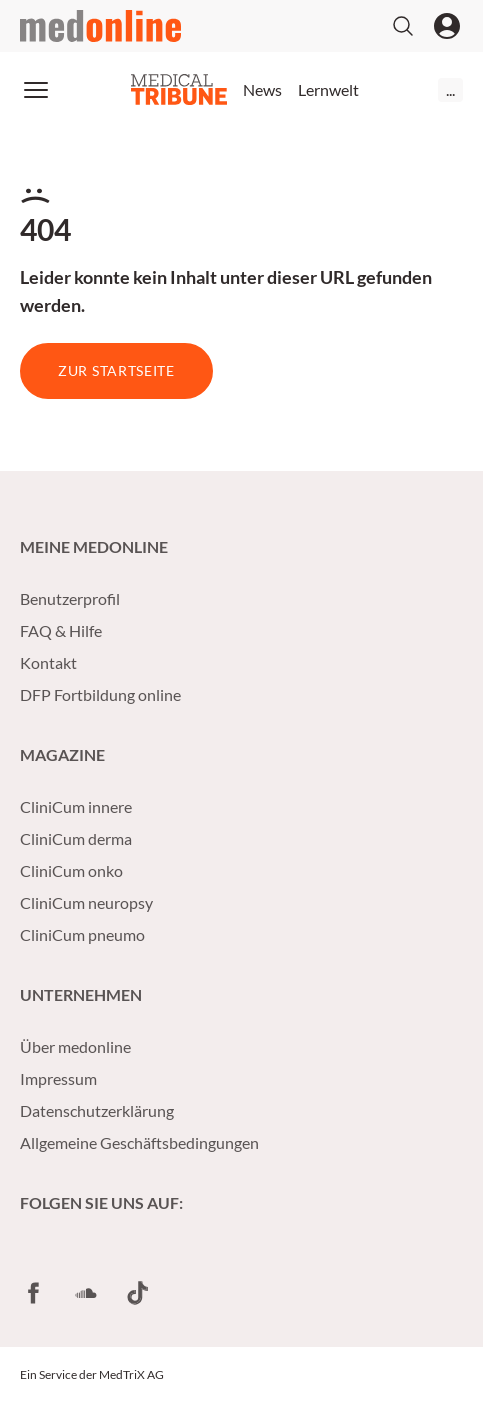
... (450, 89)
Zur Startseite (116, 370)
